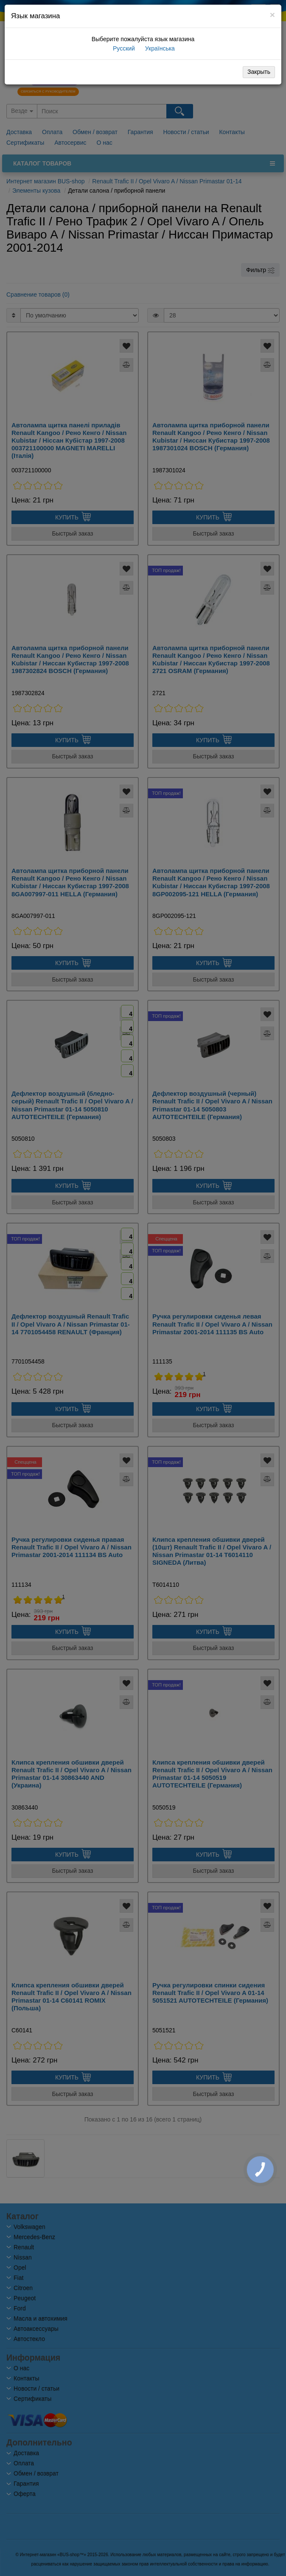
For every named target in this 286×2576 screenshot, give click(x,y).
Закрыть (258, 71)
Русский (123, 48)
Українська (159, 48)
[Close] (272, 14)
